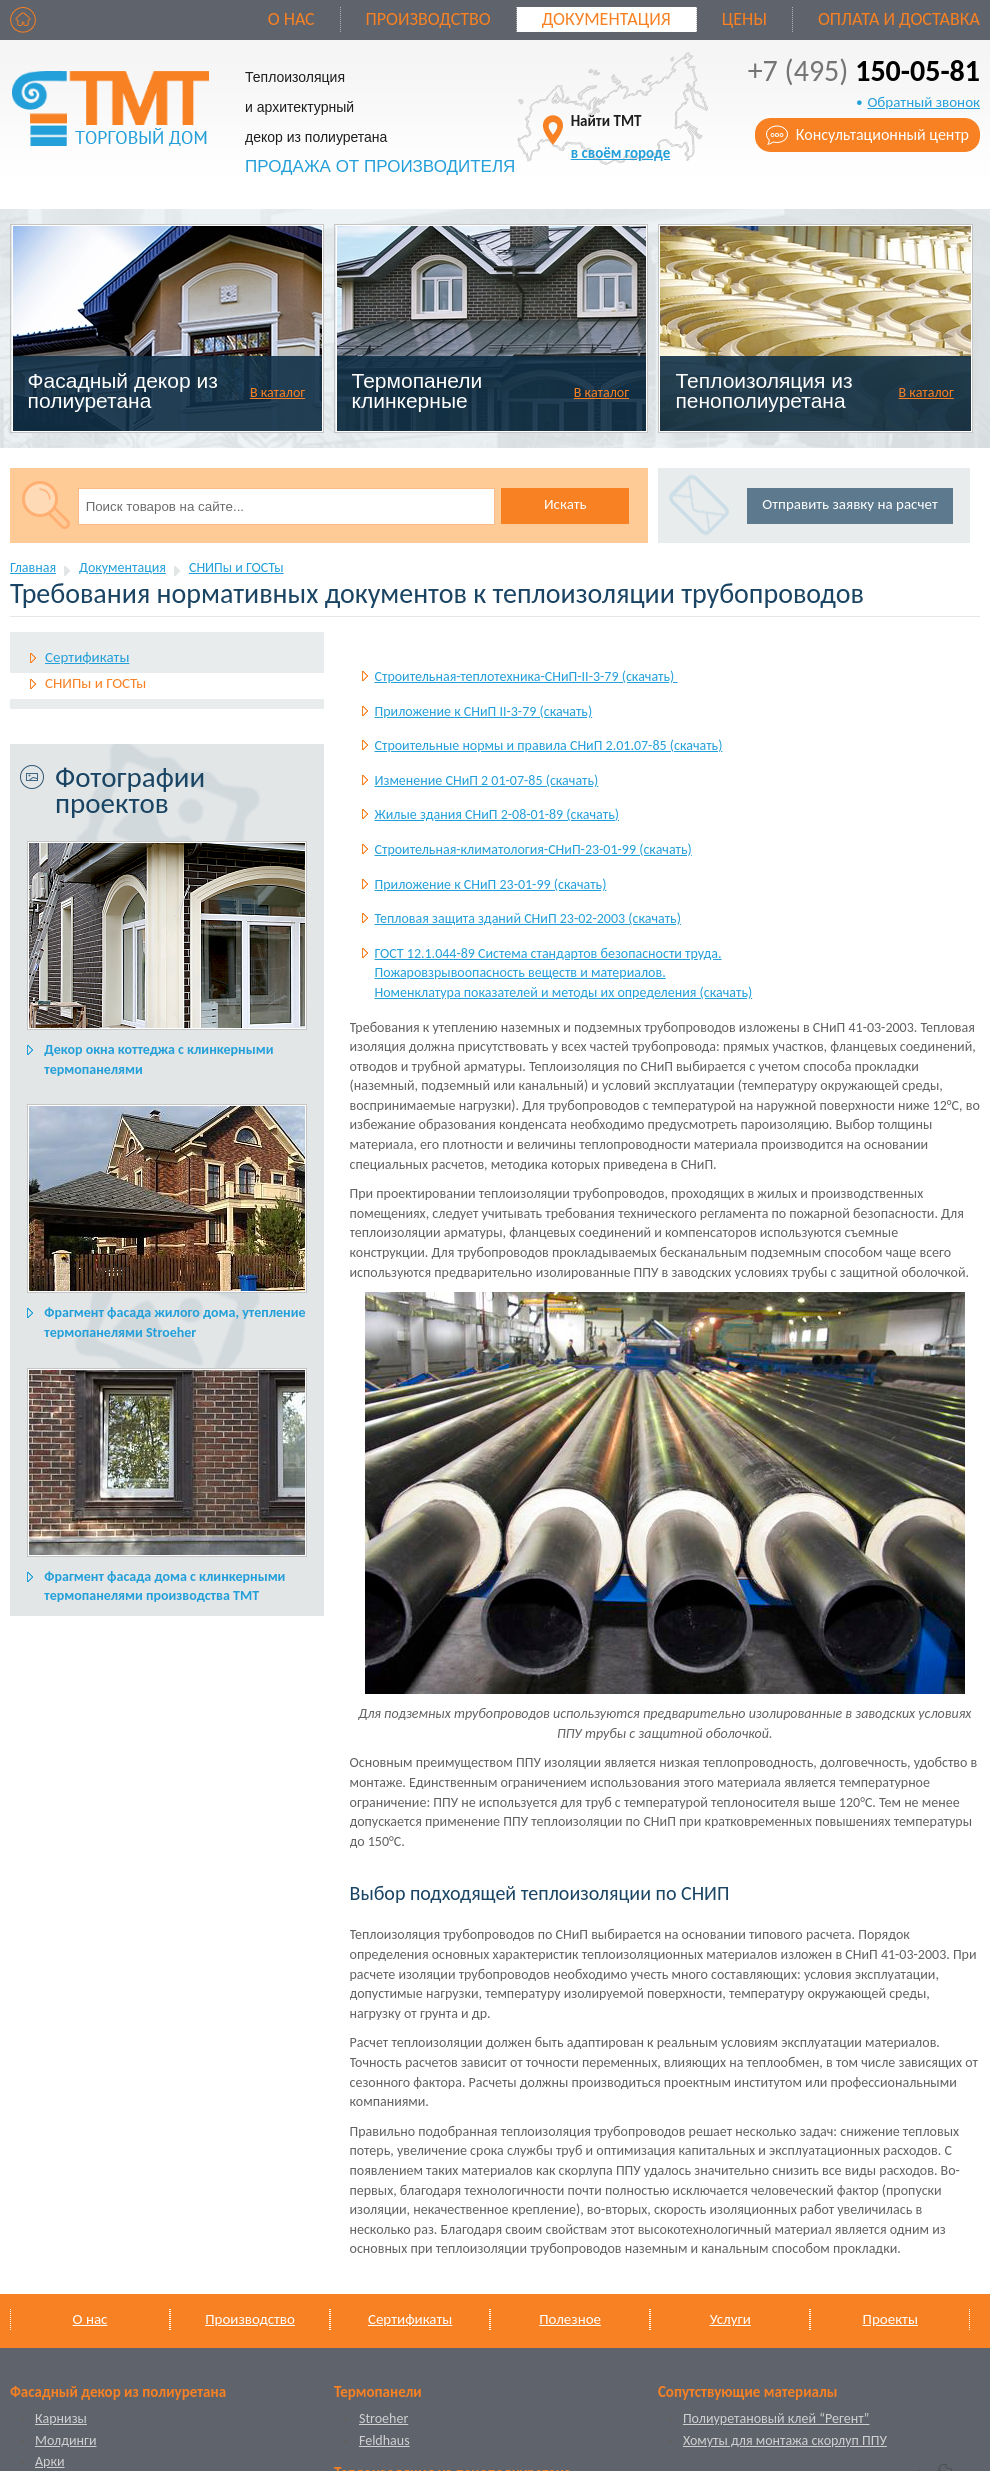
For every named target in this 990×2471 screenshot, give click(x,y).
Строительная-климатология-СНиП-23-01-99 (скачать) (533, 849)
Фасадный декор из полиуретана (123, 390)
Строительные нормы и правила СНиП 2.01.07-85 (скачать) (549, 745)
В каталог (277, 392)
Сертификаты (87, 657)
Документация (606, 19)
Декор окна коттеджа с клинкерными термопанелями (158, 1059)
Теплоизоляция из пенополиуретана (763, 390)
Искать (565, 504)
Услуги (730, 2319)
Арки (50, 2461)
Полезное (570, 2319)
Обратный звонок (923, 102)
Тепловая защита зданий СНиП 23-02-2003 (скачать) (528, 918)
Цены (744, 19)
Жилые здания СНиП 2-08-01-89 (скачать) (497, 814)
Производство (428, 19)
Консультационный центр (882, 134)
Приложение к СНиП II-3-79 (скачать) (484, 711)
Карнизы (61, 2418)
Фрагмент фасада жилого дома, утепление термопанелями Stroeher (174, 1322)
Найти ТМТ (621, 136)
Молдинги (66, 2440)
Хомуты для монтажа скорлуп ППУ (785, 2440)
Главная (33, 567)
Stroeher (383, 2418)
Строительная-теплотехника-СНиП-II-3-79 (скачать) (526, 676)
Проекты (890, 2319)
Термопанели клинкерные (417, 390)
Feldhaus (384, 2440)
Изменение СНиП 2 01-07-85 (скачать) (487, 780)
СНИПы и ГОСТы (236, 567)
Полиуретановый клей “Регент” (776, 2418)
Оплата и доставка (899, 19)
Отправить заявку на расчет (849, 504)
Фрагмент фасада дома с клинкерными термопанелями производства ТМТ (164, 1586)
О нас (291, 19)
